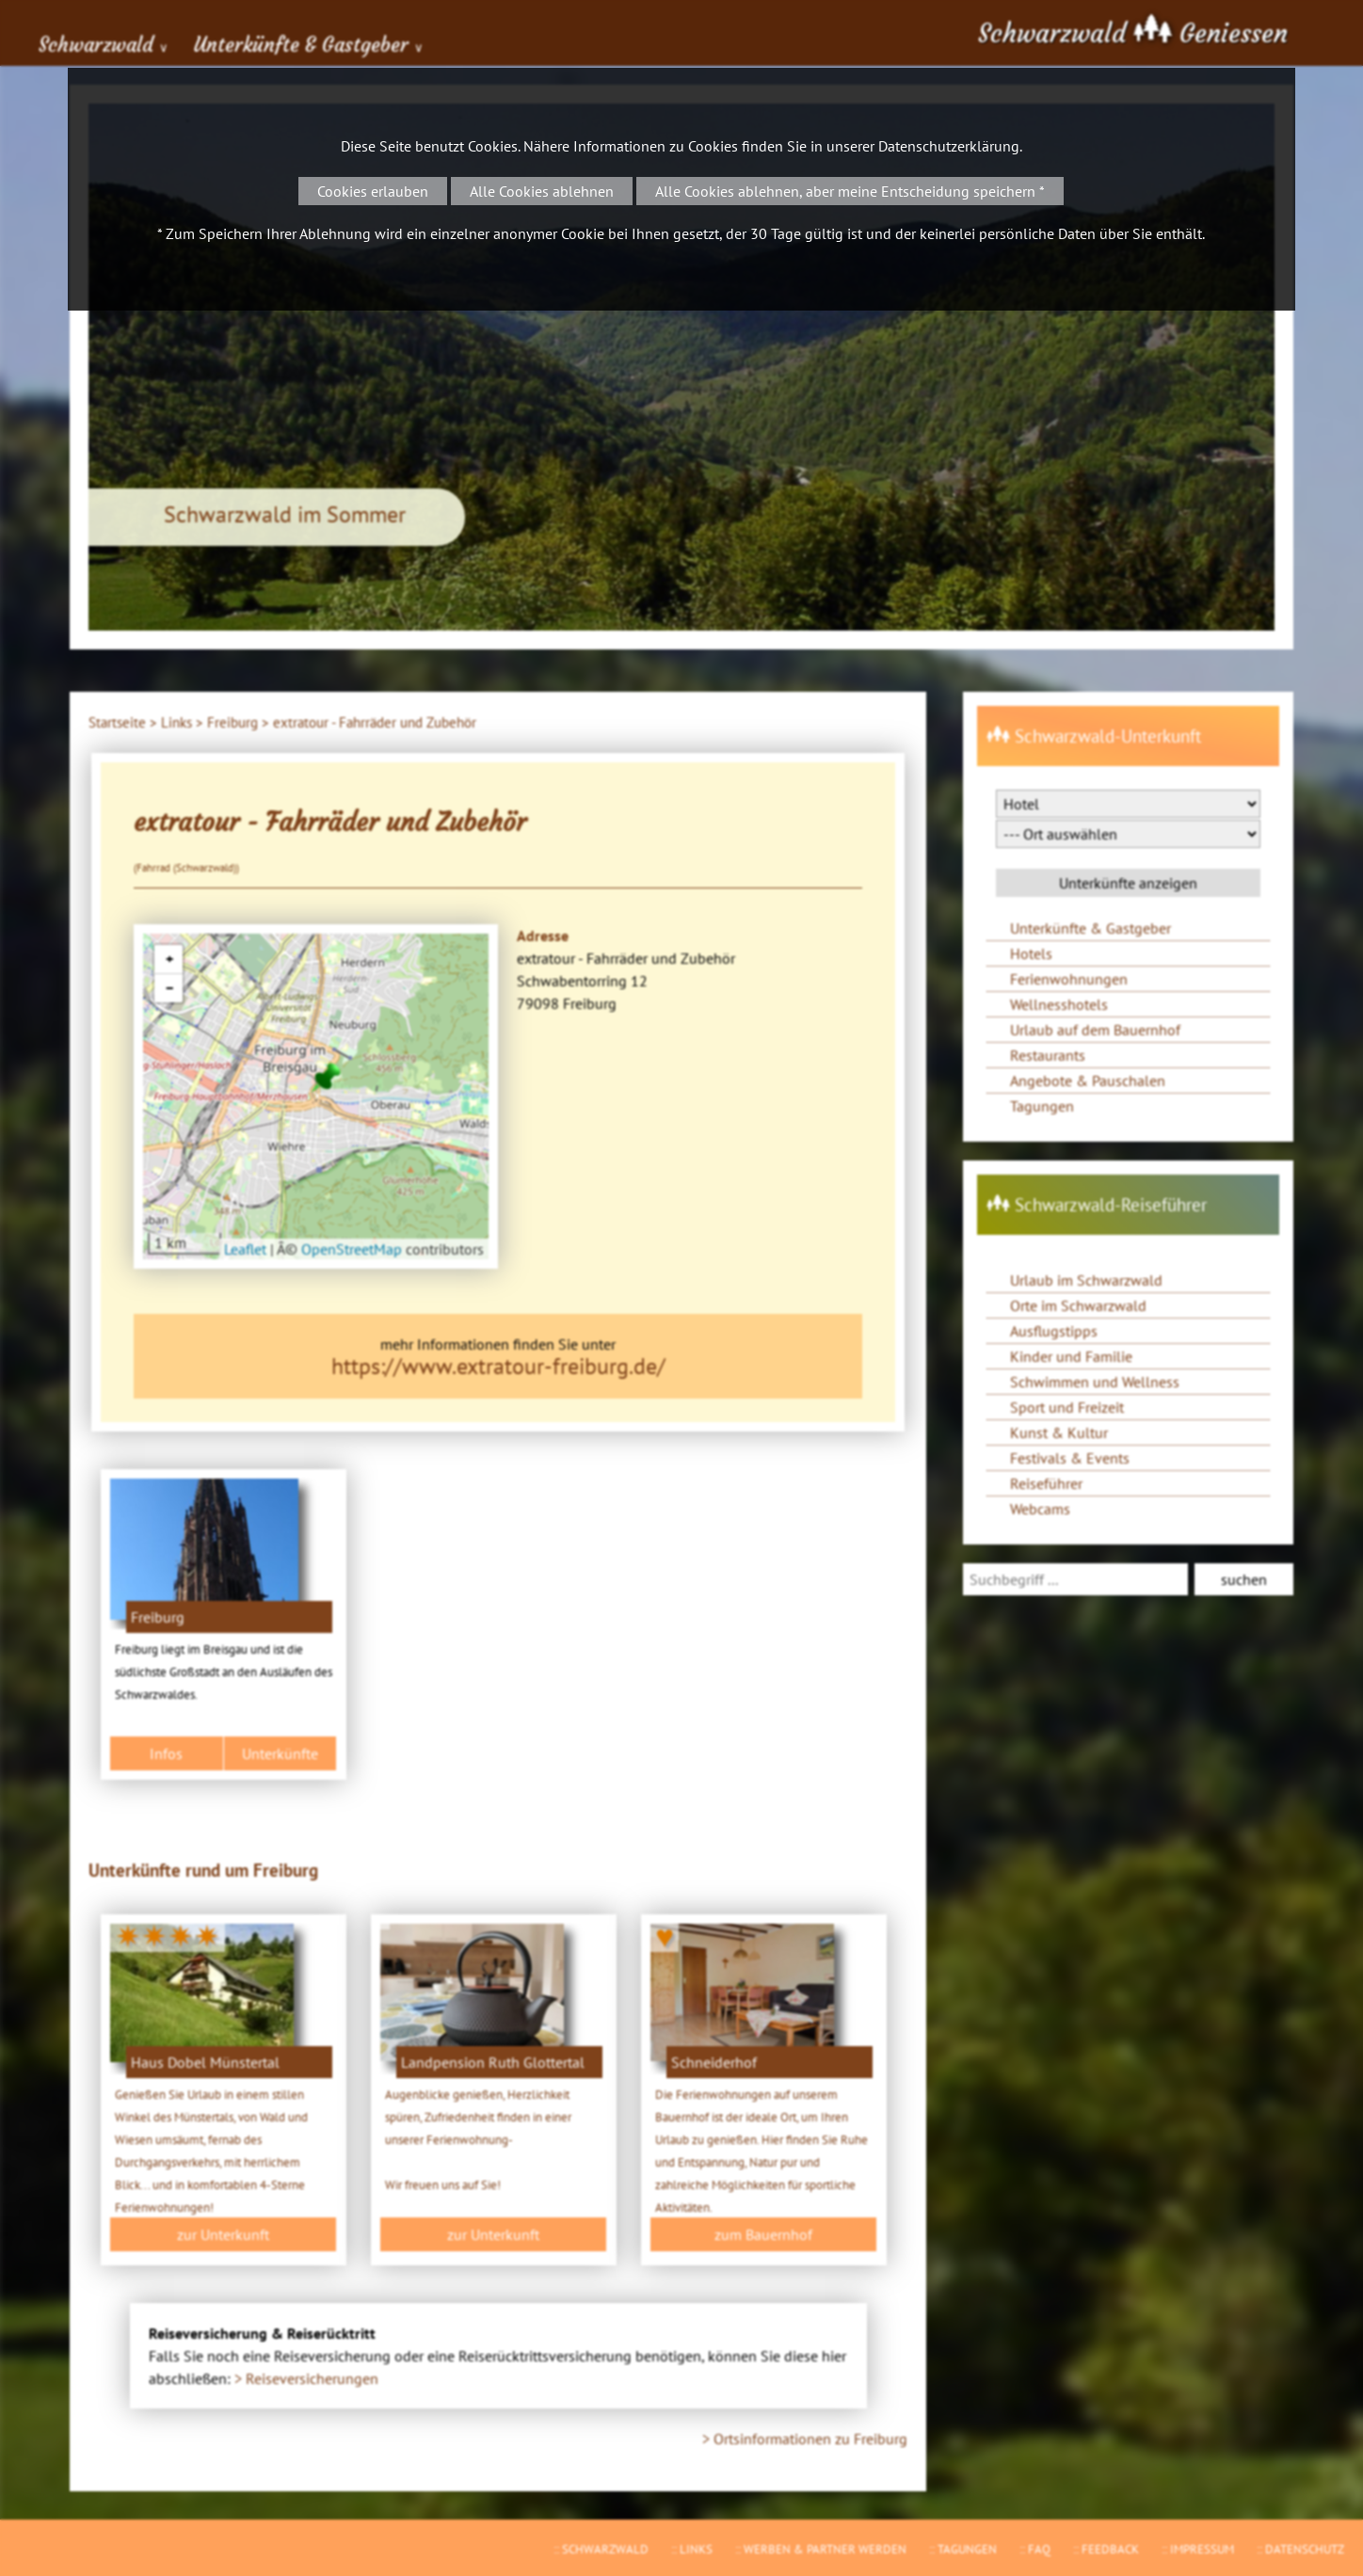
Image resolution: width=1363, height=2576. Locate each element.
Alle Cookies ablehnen (542, 191)
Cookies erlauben (372, 191)
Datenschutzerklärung (948, 145)
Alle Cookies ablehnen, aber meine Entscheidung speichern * (850, 191)
